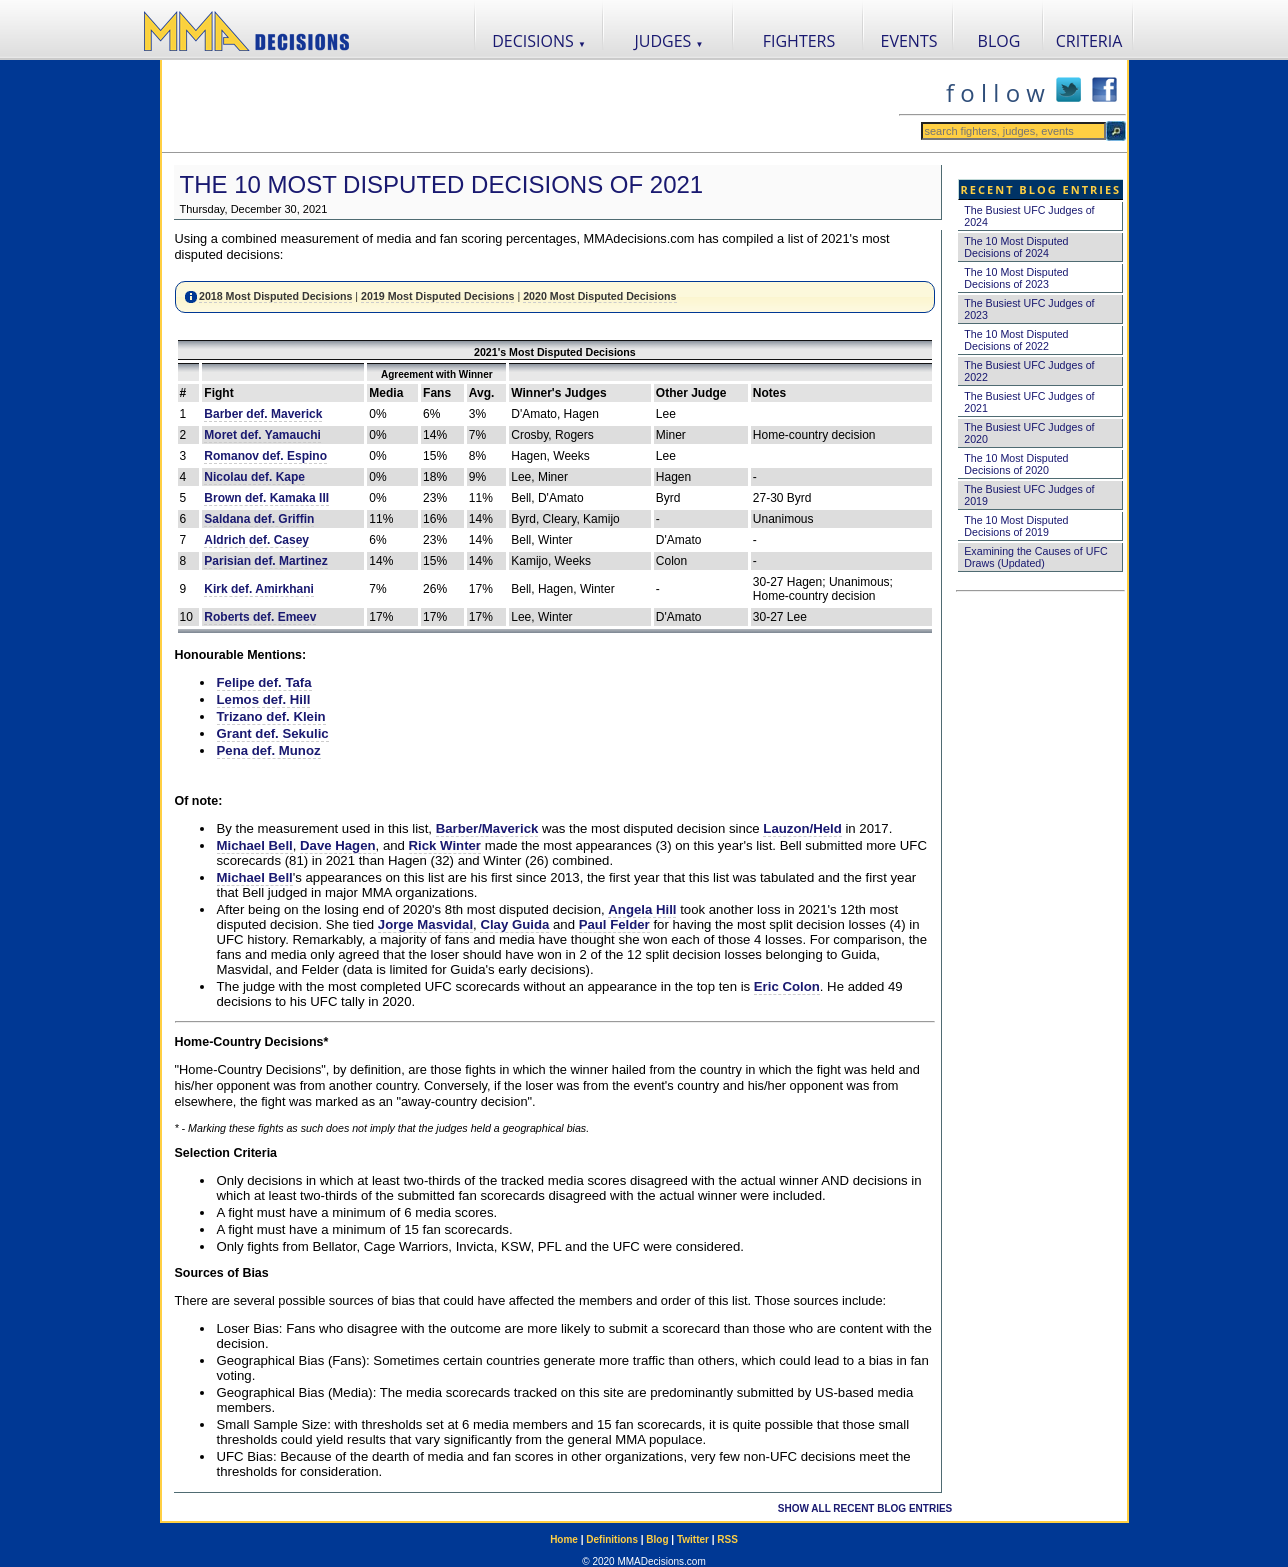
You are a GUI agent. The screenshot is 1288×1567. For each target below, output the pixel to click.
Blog (657, 1539)
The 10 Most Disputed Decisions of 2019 (1016, 526)
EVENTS (909, 41)
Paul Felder (614, 924)
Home (564, 1539)
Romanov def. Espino (265, 456)
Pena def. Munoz (269, 750)
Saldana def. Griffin (259, 519)
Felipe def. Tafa (264, 682)
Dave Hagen (338, 845)
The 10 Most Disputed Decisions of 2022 (1016, 340)
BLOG (999, 41)
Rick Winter (445, 845)
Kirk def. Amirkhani (259, 589)
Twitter (693, 1539)
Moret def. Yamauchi (262, 435)
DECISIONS (539, 41)
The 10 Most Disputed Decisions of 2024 (1016, 247)
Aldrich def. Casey (256, 540)
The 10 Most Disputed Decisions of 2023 (1016, 278)
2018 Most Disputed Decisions (275, 296)
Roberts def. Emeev (260, 617)
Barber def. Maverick (263, 414)
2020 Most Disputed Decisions (599, 296)
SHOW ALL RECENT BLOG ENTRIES (865, 1508)
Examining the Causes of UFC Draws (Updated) (1035, 557)
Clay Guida (514, 924)
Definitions (612, 1539)
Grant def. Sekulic (273, 733)
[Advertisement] (530, 106)
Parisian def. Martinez (265, 561)
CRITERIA (1089, 41)
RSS (727, 1539)
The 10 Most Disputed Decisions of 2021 (442, 184)
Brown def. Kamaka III (266, 498)
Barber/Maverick (487, 828)
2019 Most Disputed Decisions (437, 296)
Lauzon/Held (802, 828)
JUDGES (669, 41)
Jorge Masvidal (425, 924)
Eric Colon (787, 986)
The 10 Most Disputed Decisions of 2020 (1016, 464)
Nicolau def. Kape (254, 477)
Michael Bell (255, 845)
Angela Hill (642, 909)
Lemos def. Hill (264, 699)
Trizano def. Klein (271, 716)
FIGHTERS (799, 41)
